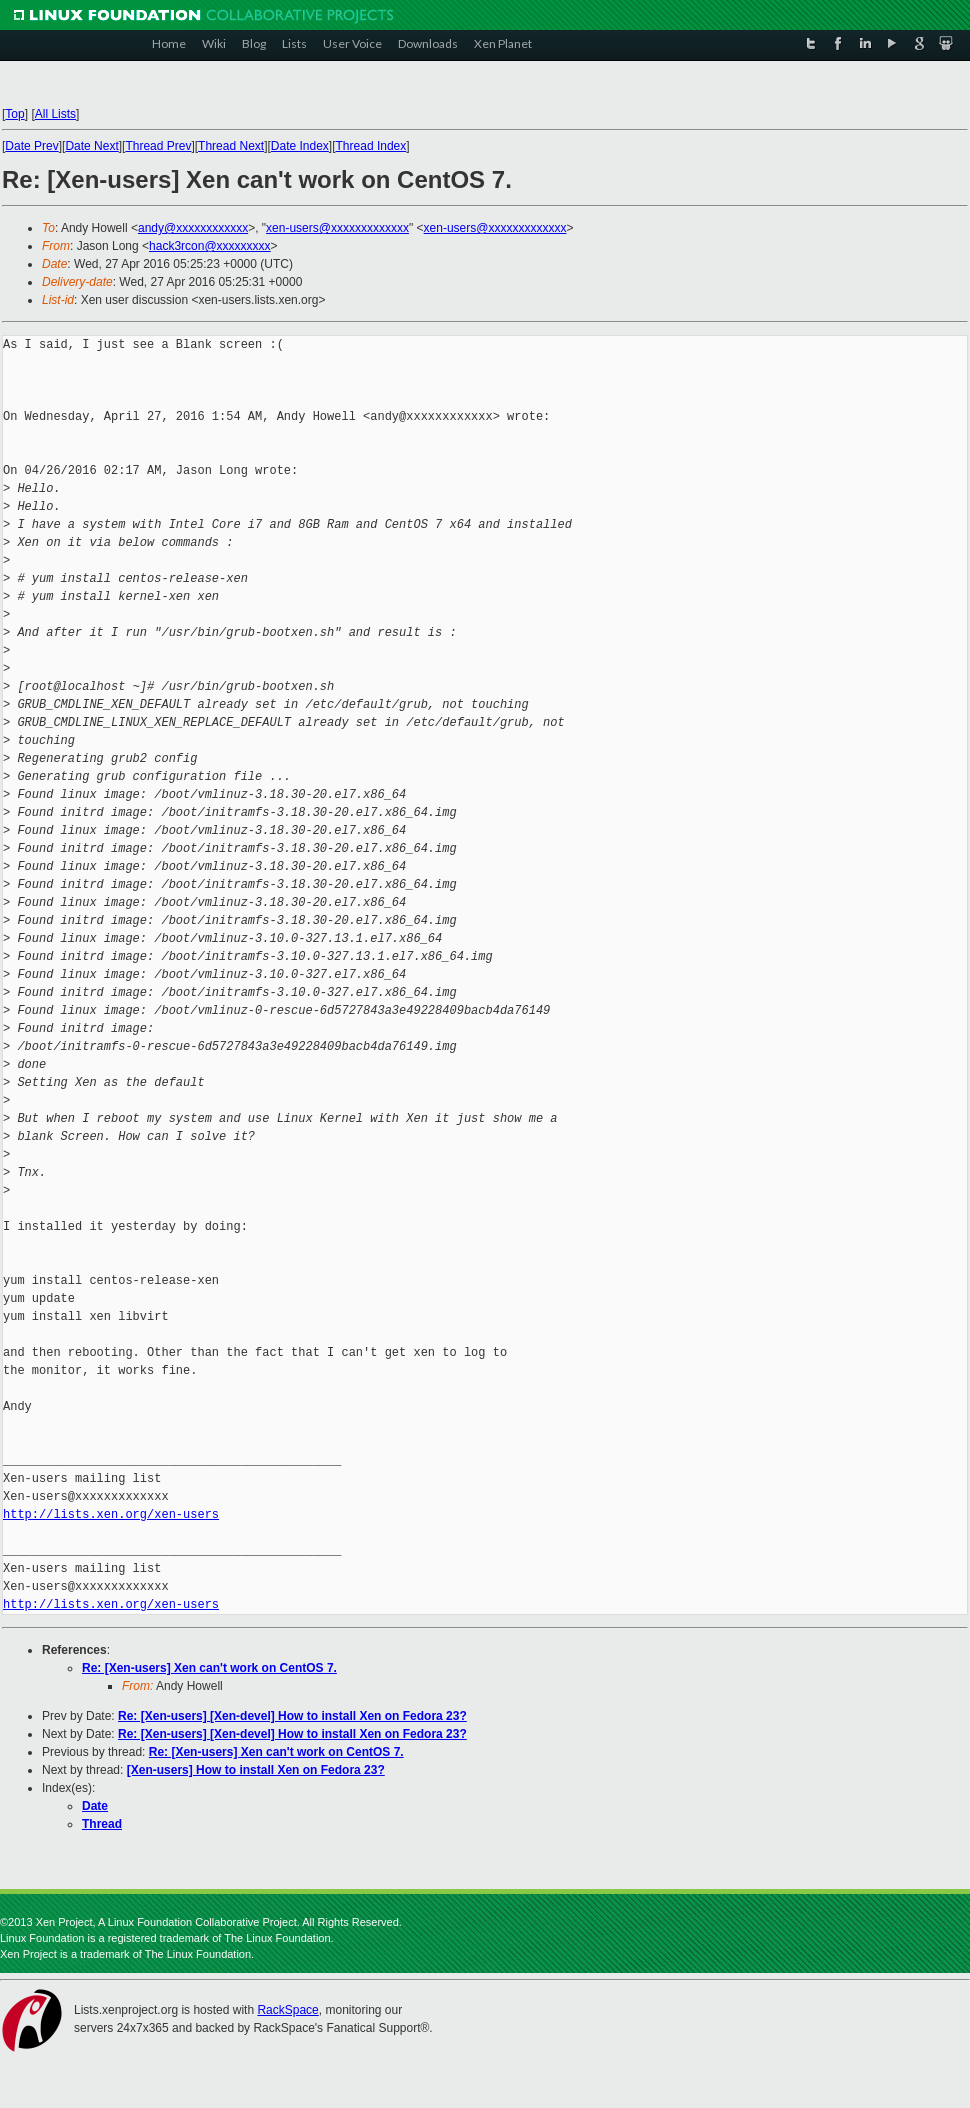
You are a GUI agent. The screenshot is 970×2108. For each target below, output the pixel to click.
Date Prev (31, 146)
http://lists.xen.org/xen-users (111, 1514)
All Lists (55, 114)
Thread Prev (158, 146)
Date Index (300, 146)
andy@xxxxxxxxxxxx (193, 228)
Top (14, 114)
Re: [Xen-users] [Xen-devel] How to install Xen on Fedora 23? (292, 1716)
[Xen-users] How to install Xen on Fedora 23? (256, 1770)
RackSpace (287, 2010)
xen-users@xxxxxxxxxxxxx (337, 228)
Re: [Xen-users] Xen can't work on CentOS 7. (209, 1668)
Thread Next (231, 146)
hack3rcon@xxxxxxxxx (210, 246)
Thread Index (371, 146)
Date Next (91, 146)
